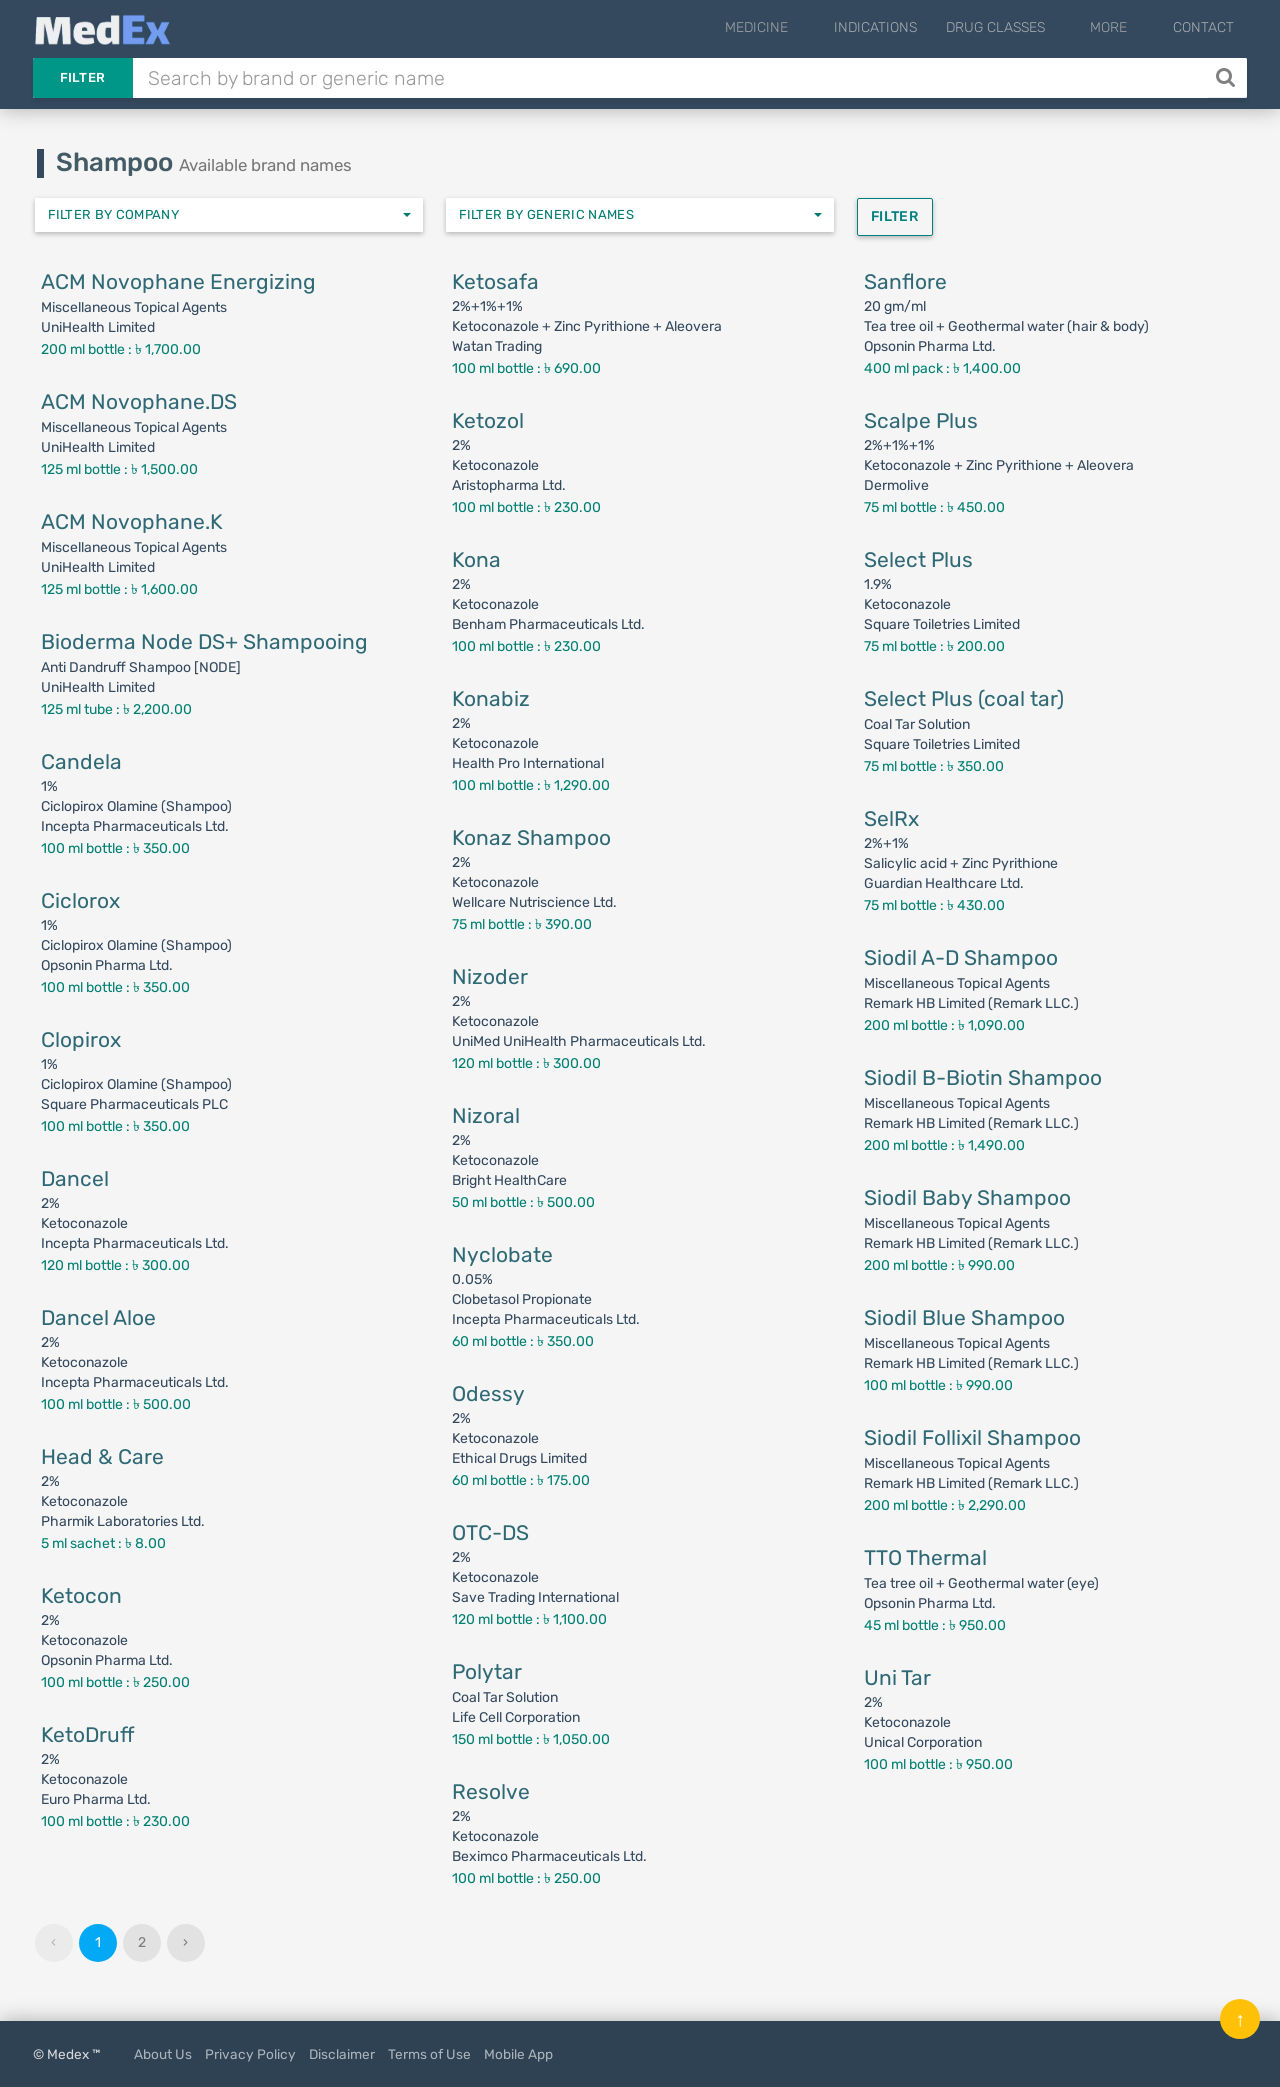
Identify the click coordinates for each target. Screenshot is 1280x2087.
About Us (163, 2054)
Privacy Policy (250, 2054)
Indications (908, 27)
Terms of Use (429, 2054)
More (1125, 27)
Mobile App (518, 2054)
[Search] (1227, 78)
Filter (83, 77)
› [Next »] (185, 1942)
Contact (1203, 27)
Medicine (806, 27)
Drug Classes (1028, 27)
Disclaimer (342, 2054)
